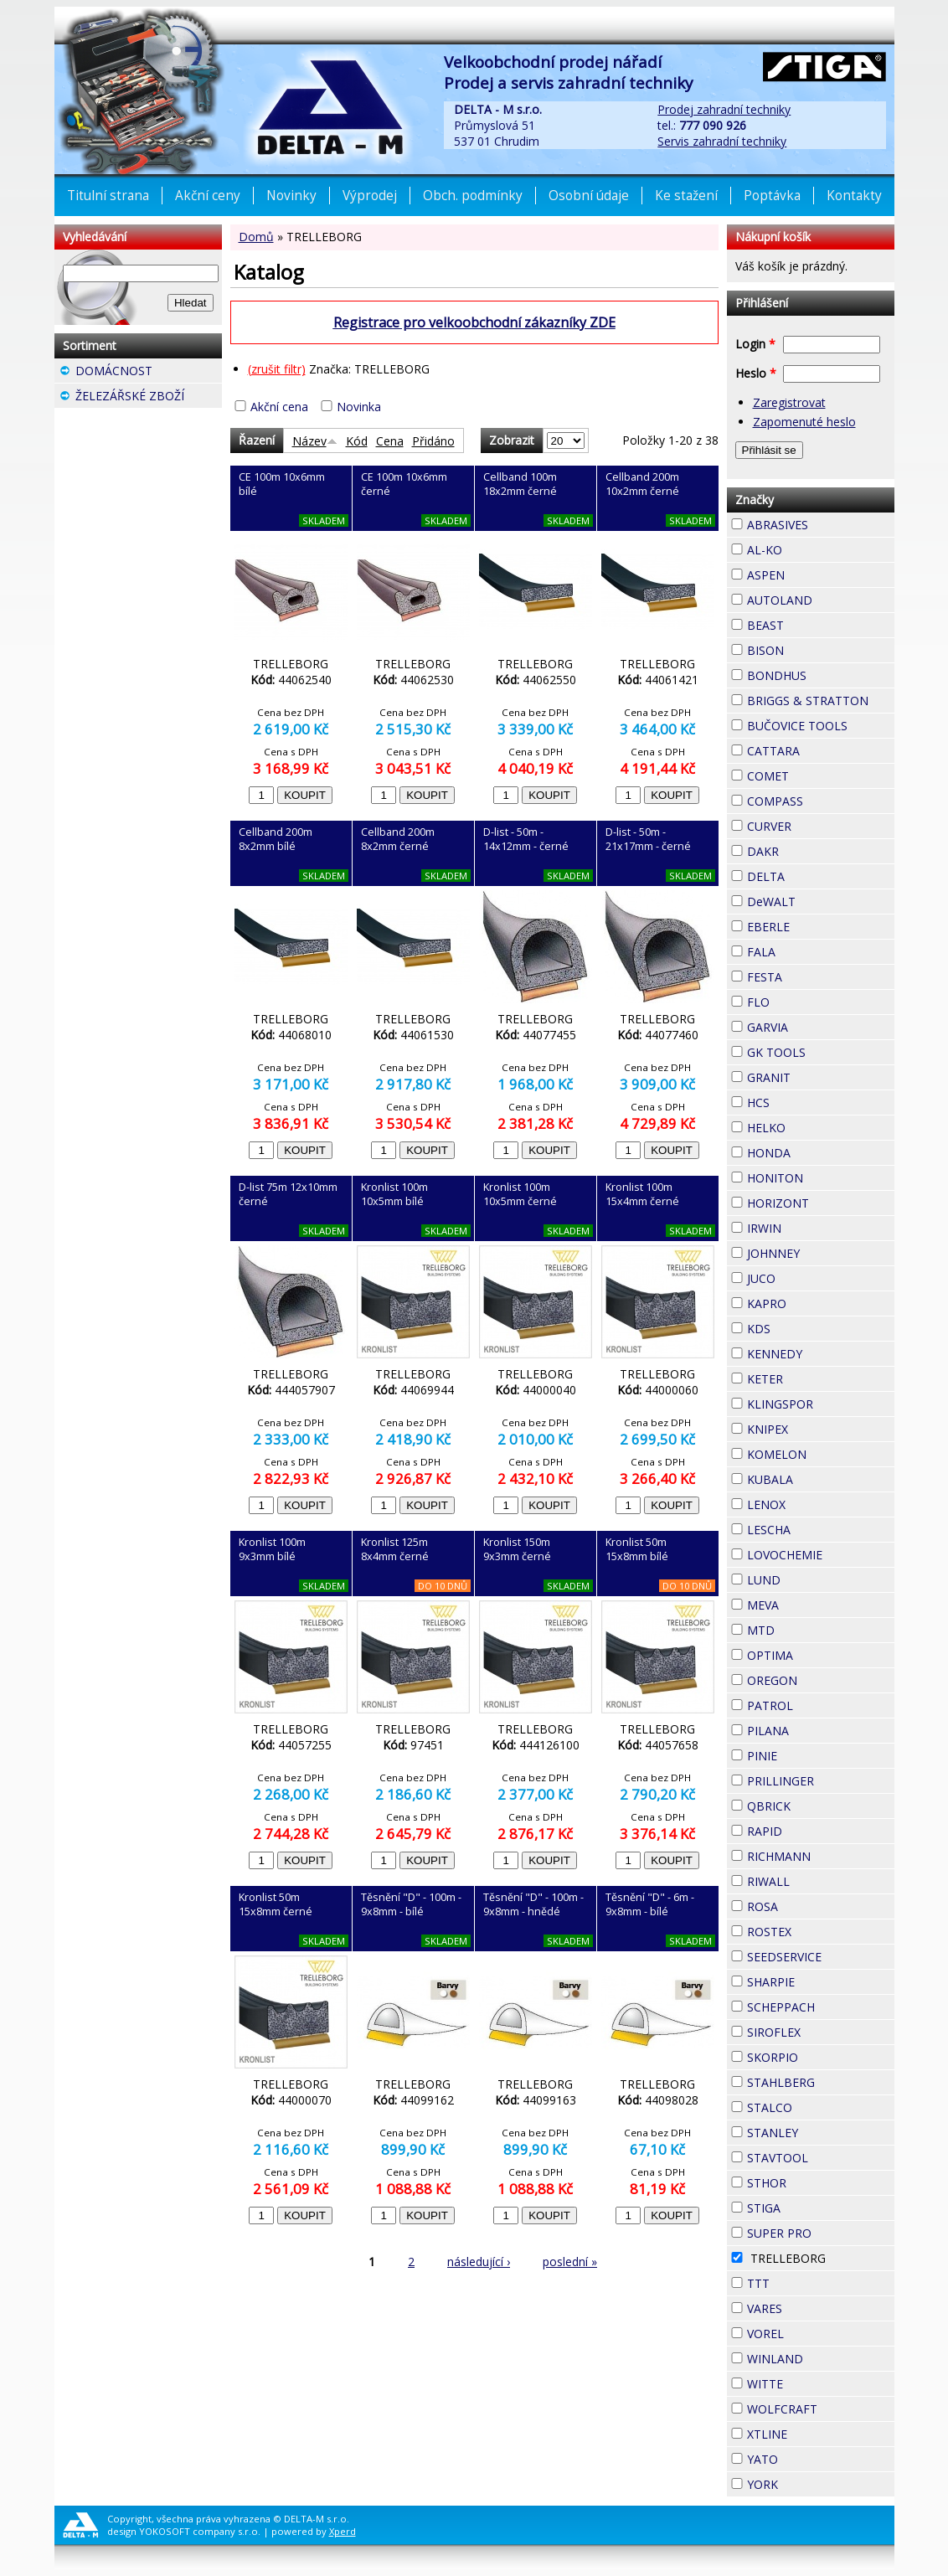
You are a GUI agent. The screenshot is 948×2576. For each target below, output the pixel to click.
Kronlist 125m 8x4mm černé (395, 1549)
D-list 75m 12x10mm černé (288, 1194)
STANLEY (820, 2132)
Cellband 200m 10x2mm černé (642, 484)
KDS (800, 1326)
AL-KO (812, 548)
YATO (808, 2457)
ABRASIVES (820, 525)
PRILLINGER (820, 1781)
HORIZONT (820, 1203)
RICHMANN (820, 1856)
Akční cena (279, 406)
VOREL (814, 2331)
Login (755, 344)
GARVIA (818, 1025)
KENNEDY (820, 1354)
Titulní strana (108, 195)
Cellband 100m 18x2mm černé (520, 484)
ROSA (808, 1904)
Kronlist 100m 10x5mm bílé (394, 1194)
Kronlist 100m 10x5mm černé (520, 1194)
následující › (478, 2261)
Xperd (342, 2531)
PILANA (819, 1728)
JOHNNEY (820, 1253)
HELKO (815, 1125)
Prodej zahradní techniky (724, 109)
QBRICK (820, 1804)
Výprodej (370, 195)
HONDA (820, 1151)
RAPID (812, 1829)
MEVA (809, 1603)
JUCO (805, 1276)
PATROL (820, 1705)
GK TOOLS (820, 1052)
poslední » (570, 2261)
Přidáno (433, 441)
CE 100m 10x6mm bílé (282, 484)
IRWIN (811, 1226)
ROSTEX (820, 1931)
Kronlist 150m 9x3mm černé (517, 1549)
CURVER (820, 826)
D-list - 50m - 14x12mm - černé (526, 839)
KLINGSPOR (820, 1404)
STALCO (820, 2107)
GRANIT (820, 1075)
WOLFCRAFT (820, 2409)
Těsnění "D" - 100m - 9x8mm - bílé (411, 1904)
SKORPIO (820, 2057)
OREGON (820, 1680)
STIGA (810, 2206)
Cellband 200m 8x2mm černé (398, 839)
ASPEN (815, 573)
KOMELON (820, 1454)
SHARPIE (820, 1982)
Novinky (291, 195)
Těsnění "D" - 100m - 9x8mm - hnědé (533, 1904)
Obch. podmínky (473, 195)
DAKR (809, 849)
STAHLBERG (820, 2082)
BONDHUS (820, 675)
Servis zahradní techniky (721, 141)
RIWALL (820, 1879)
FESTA (812, 975)
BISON (814, 648)
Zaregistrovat (789, 402)
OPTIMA (820, 1655)
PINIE (807, 1754)
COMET (819, 774)
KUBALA (820, 1479)
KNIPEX (818, 1427)
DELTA (815, 874)
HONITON (820, 1178)
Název (314, 441)
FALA (805, 950)
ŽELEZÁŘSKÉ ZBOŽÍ (148, 398)
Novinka (359, 406)
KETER (813, 1377)
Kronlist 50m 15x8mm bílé (636, 1549)
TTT (800, 2281)
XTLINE (817, 2432)
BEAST (814, 623)
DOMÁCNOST (148, 373)
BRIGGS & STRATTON (820, 700)
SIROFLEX (820, 2032)
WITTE (813, 2382)
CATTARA (820, 751)
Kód (357, 441)
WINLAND (820, 2359)
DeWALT (820, 901)
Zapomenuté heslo (804, 422)
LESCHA (820, 1527)
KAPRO (816, 1301)
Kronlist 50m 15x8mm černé (275, 1904)
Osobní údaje (589, 195)
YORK (808, 2482)
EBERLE (820, 924)
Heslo (755, 373)
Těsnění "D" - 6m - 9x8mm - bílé (649, 1904)
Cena (390, 441)
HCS (800, 1100)
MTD (805, 1628)
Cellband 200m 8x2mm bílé (275, 839)
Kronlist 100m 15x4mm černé (642, 1194)
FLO (800, 1000)
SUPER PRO (820, 2233)
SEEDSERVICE (820, 1957)
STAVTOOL (820, 2158)
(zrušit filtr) (277, 369)
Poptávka (772, 195)
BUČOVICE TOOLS (820, 726)
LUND (810, 1578)
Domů (256, 237)
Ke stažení (686, 195)
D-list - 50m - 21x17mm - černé (648, 839)
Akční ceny (207, 195)
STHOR (816, 2181)
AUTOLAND (820, 600)
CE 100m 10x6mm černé (404, 484)
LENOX (815, 1502)
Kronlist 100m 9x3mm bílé (272, 1549)
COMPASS (820, 801)
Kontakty (854, 195)
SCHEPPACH (820, 2007)
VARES (812, 2306)
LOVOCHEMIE (820, 1555)
